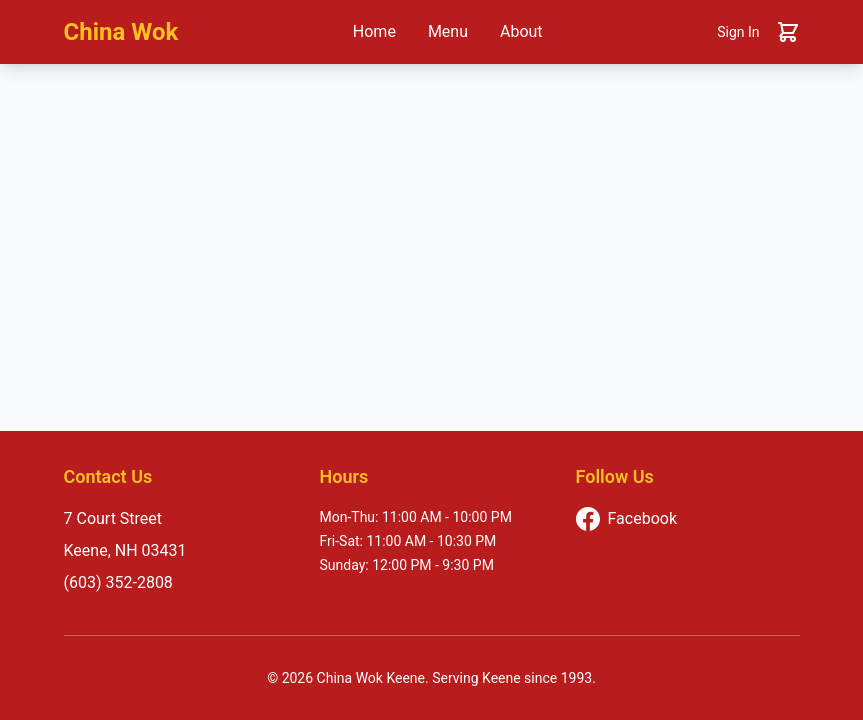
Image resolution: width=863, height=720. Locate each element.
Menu (448, 31)
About (521, 31)
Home (374, 31)
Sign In (738, 32)
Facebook (626, 519)
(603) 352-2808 (118, 582)
